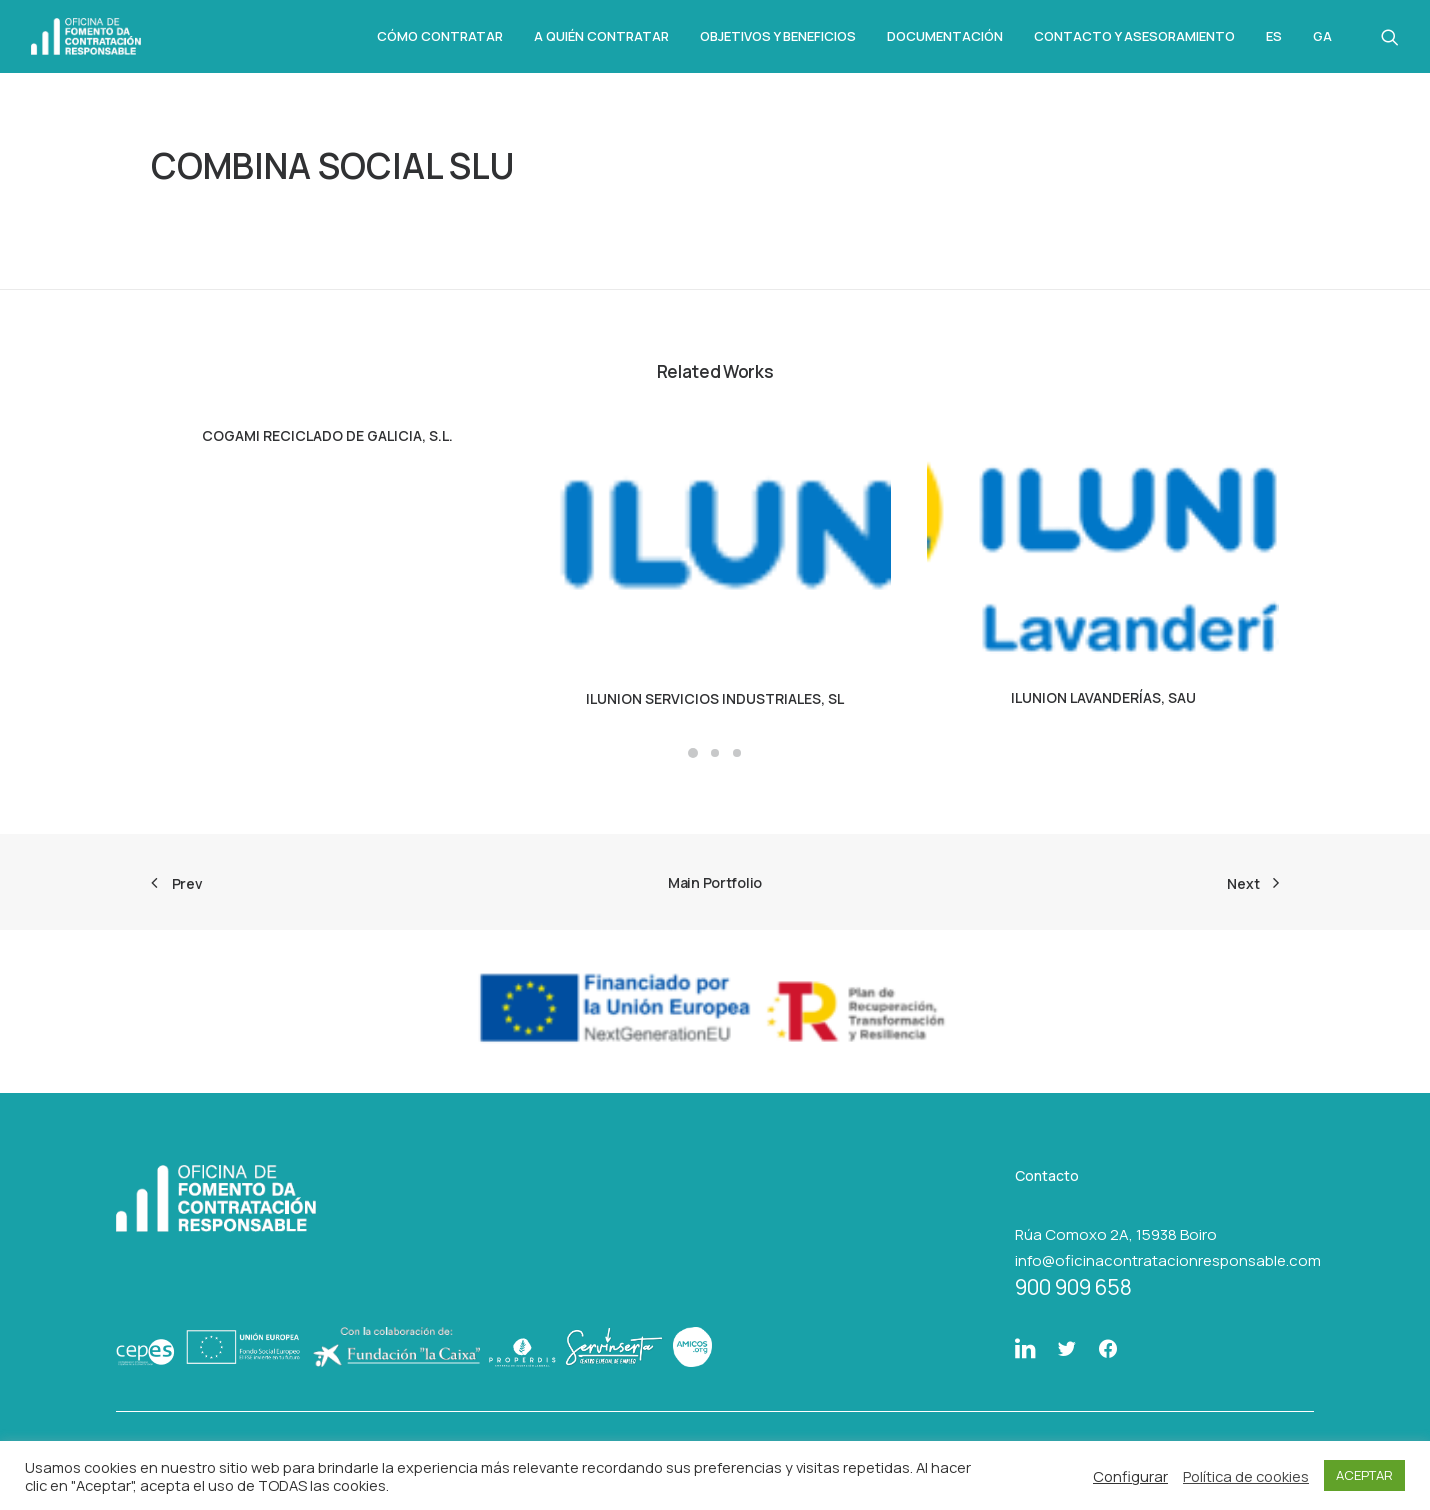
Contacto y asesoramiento (1134, 36)
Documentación (945, 36)
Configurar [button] (1130, 1476)
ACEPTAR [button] (1364, 1475)
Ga (1322, 36)
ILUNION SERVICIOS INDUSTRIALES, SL (715, 698)
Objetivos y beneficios (778, 36)
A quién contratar (601, 36)
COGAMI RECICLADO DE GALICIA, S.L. (327, 435)
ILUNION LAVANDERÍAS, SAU (1103, 697)
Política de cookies (1246, 1476)
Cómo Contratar (440, 36)
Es (1274, 36)
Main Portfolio (715, 882)
